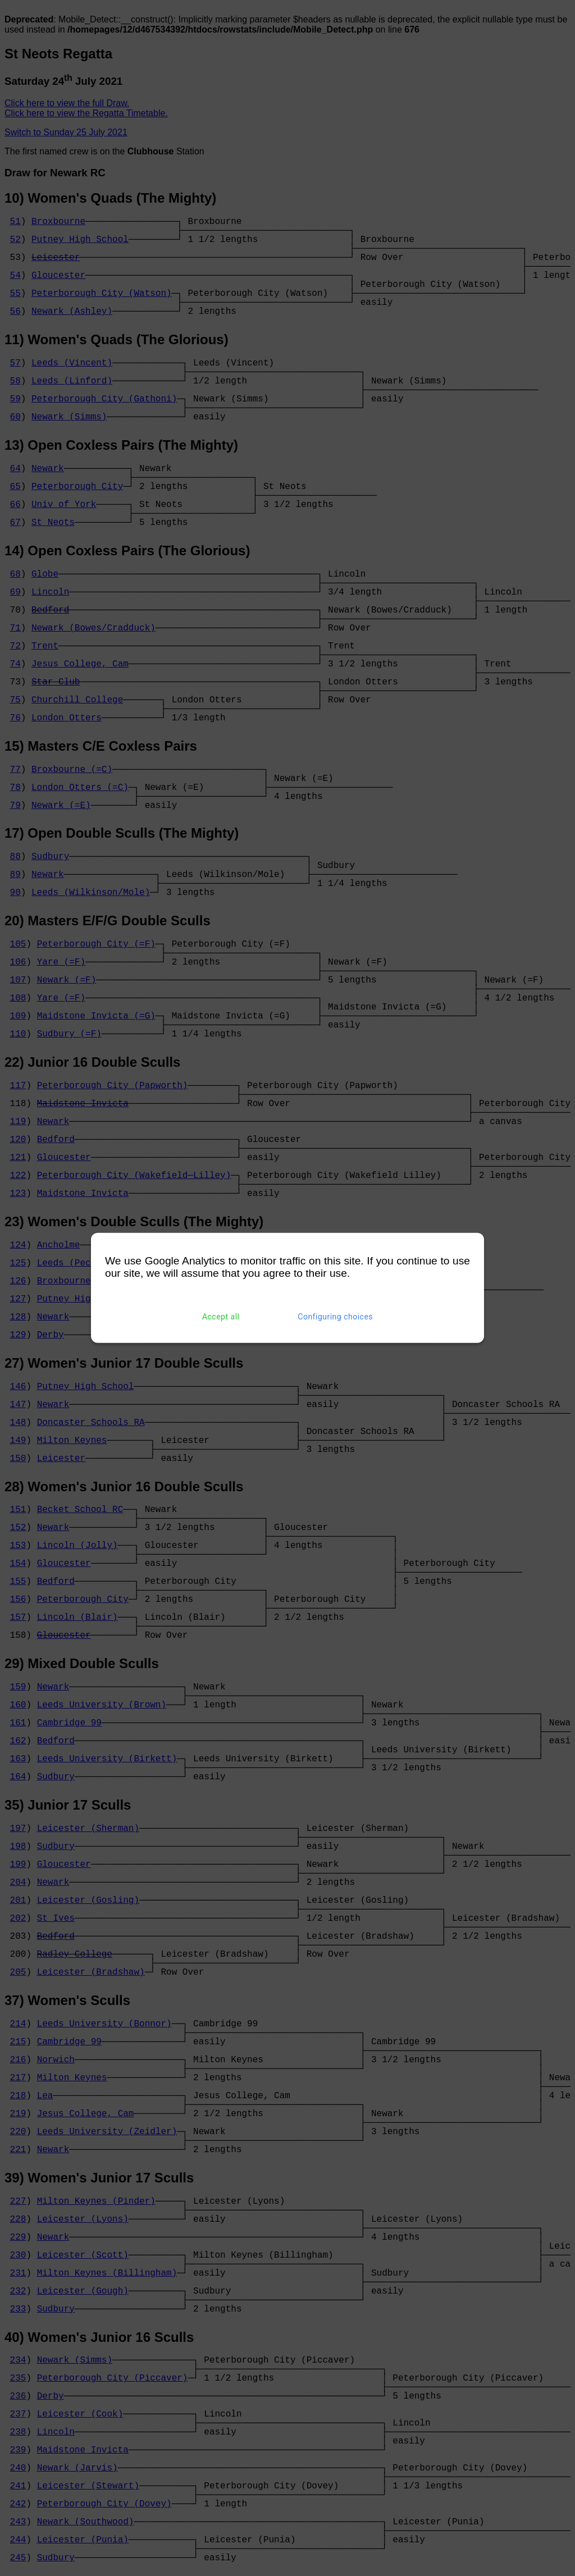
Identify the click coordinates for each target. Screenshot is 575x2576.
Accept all (221, 1316)
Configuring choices (335, 1316)
